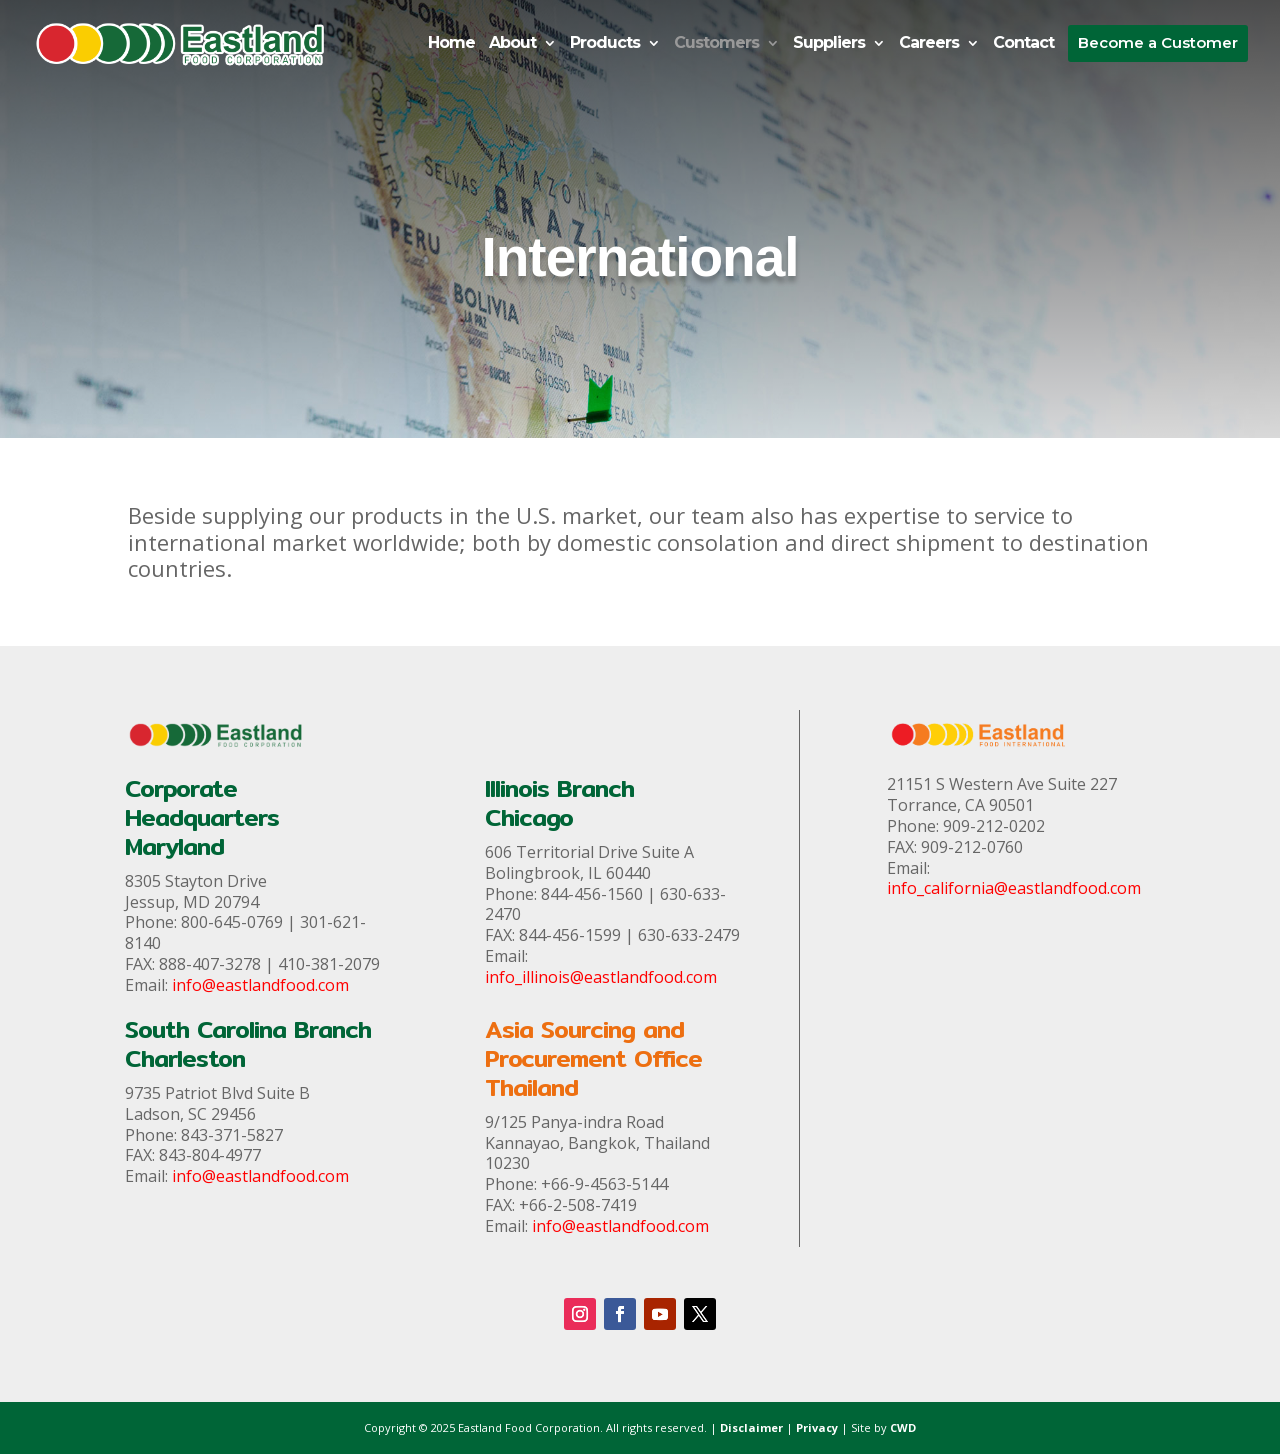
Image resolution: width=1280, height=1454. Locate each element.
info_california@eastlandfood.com (1014, 888)
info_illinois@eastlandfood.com (601, 977)
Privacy (817, 1427)
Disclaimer (751, 1427)
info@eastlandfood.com (260, 985)
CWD (903, 1427)
